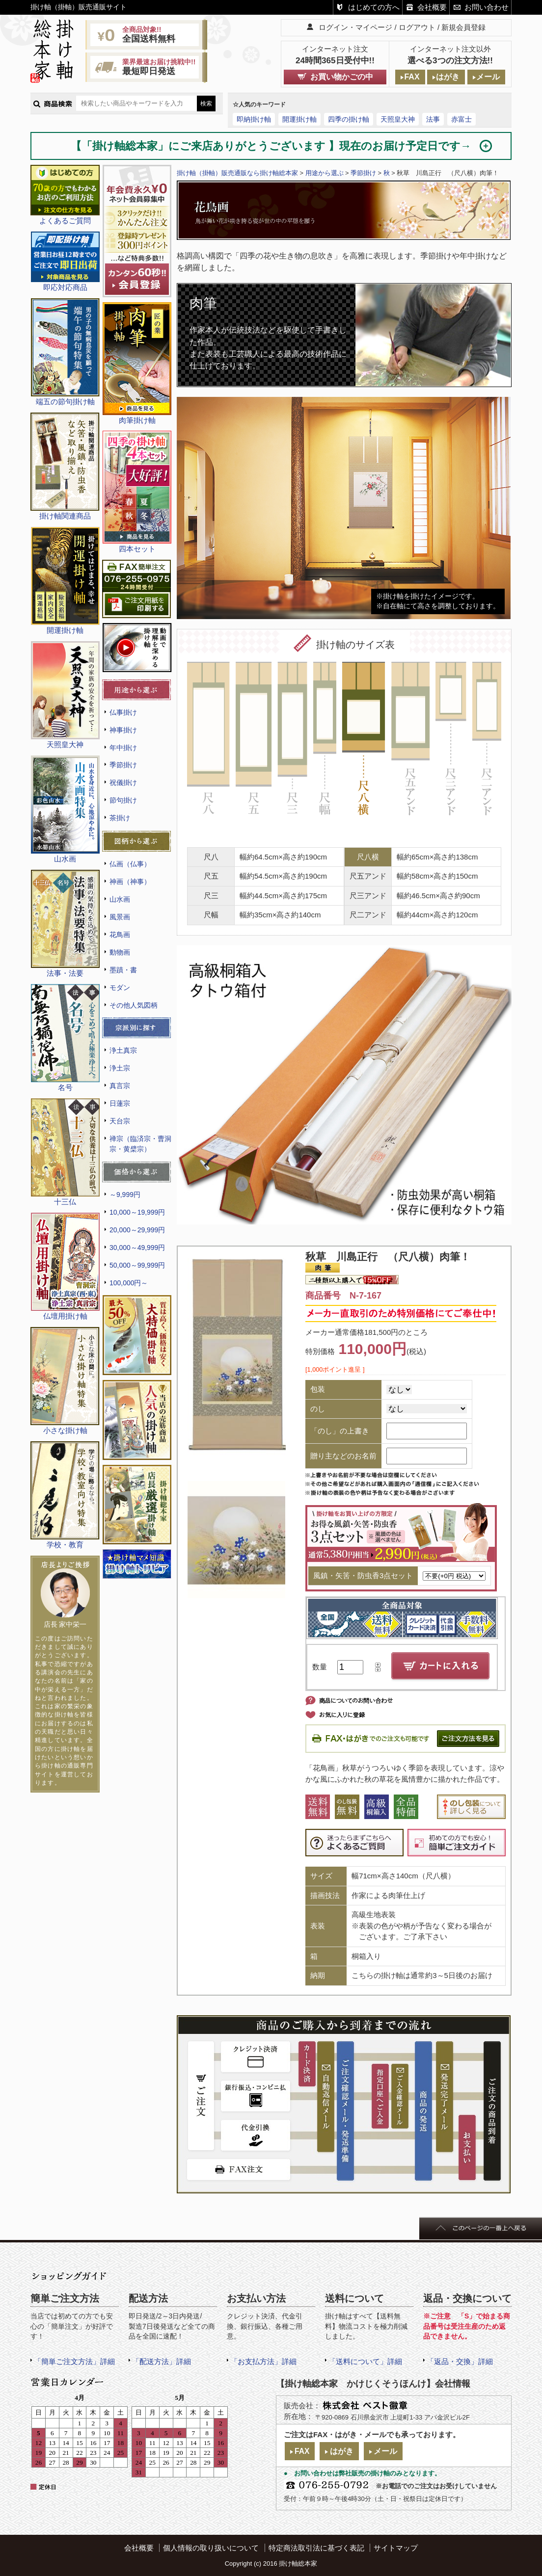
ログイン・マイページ (355, 27)
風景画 (119, 917)
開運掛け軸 (299, 119)
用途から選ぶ (324, 173)
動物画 (119, 952)
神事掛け (123, 730)
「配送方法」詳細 (161, 2361)
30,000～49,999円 (137, 1247)
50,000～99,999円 (137, 1265)
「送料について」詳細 (365, 2361)
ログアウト (417, 27)
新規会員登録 (463, 27)
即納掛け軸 (254, 119)
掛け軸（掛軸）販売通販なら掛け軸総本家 (237, 173)
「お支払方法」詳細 (263, 2361)
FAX (411, 77)
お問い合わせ (486, 7)
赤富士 (461, 119)
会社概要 (432, 7)
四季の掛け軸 (348, 119)
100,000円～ (128, 1283)
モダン (119, 987)
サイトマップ (396, 2548)
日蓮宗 (119, 1103)
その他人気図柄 (133, 1005)
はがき (448, 77)
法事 (433, 119)
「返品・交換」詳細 (460, 2361)
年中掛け (123, 748)
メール (488, 77)
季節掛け (123, 765)
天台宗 (119, 1121)
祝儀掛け (123, 782)
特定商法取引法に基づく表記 (316, 2548)
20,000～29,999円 (137, 1230)
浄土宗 (119, 1068)
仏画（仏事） (130, 864)
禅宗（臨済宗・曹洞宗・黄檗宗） (140, 1144)
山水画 (119, 899)
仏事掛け (123, 712)
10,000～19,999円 (137, 1212)
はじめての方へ (374, 7)
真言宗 (119, 1086)
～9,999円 (124, 1194)
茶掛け (119, 818)
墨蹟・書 (123, 970)
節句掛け (123, 800)
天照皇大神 (397, 119)
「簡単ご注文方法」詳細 (74, 2361)
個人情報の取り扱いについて (211, 2548)
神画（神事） (130, 881)
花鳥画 (119, 934)
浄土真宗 (123, 1050)
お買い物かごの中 (341, 77)
